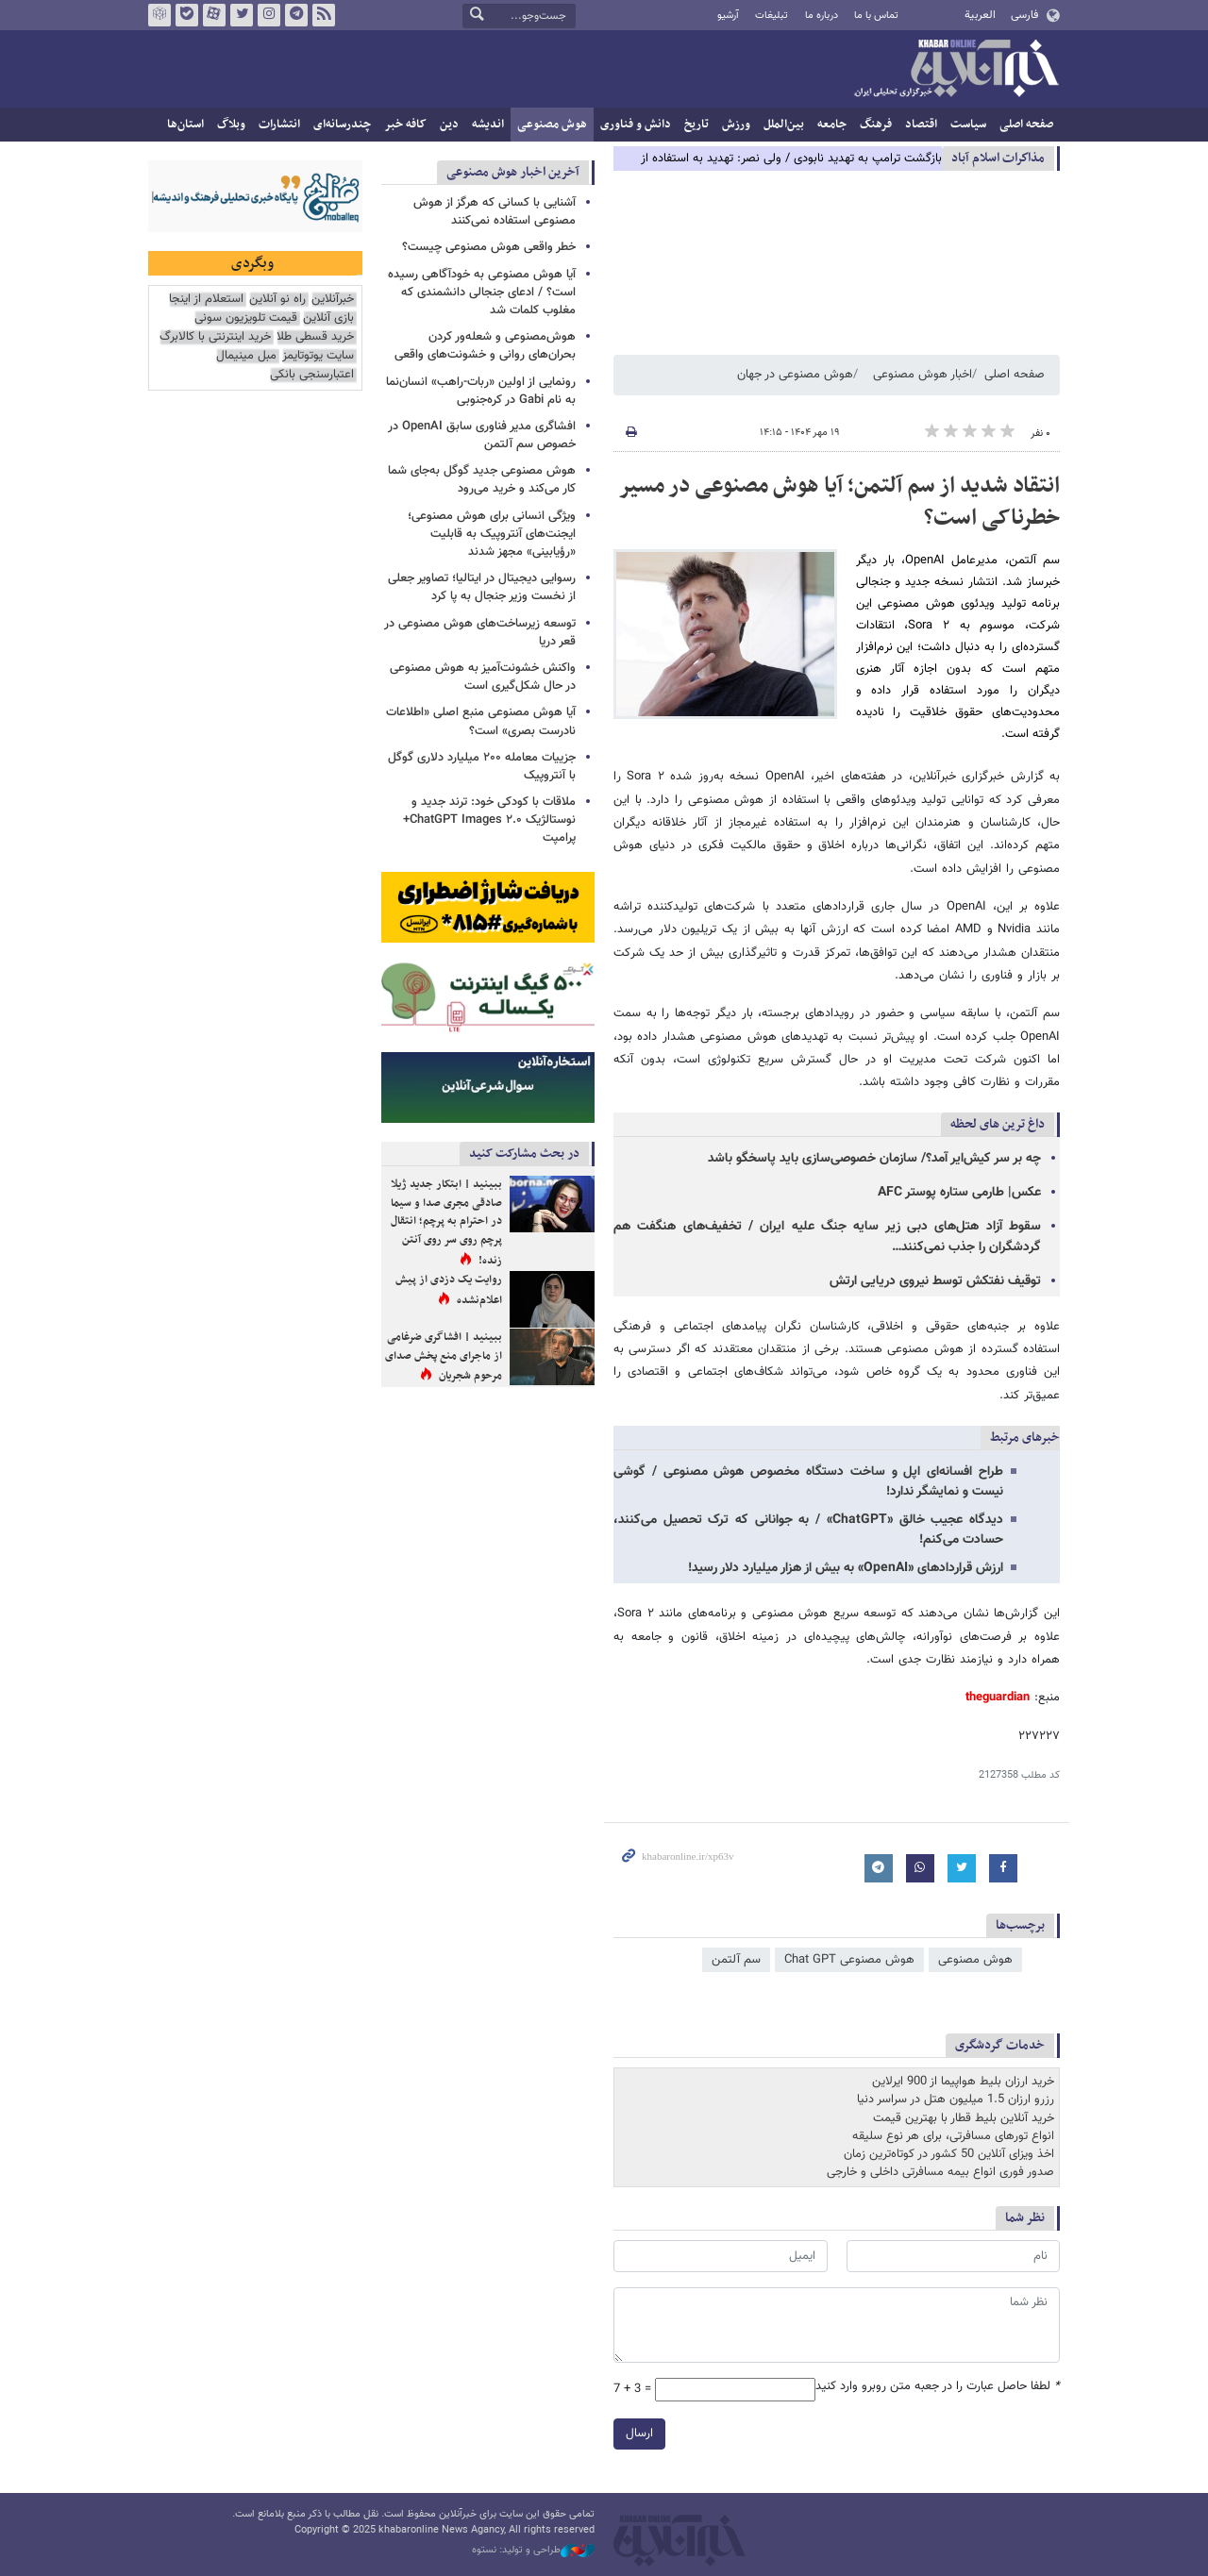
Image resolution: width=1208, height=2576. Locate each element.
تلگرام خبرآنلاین (296, 15)
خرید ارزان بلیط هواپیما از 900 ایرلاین (963, 2081)
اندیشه (488, 124)
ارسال (639, 2433)
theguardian (997, 1697)
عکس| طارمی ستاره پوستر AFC (959, 1192)
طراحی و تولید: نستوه (533, 2550)
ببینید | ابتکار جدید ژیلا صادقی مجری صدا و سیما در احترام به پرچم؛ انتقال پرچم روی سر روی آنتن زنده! (446, 1222)
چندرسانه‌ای (342, 124)
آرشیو (728, 16)
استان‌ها (185, 124)
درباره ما (821, 16)
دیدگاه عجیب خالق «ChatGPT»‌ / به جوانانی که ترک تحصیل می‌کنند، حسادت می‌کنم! (808, 1530)
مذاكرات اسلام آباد (998, 158)
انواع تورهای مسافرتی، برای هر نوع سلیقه (953, 2136)
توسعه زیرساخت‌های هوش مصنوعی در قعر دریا (480, 632)
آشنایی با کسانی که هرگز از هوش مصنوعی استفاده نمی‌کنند (494, 211)
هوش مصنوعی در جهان (795, 374)
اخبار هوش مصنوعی (922, 374)
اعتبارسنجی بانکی (312, 375)
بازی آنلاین (328, 318)
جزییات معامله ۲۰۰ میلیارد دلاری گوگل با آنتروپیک (482, 766)
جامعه (832, 124)
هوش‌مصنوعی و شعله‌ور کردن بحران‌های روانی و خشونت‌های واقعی (485, 345)
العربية (980, 15)
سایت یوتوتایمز (318, 356)
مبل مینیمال (246, 356)
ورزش (736, 124)
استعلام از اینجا (206, 300)
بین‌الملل (783, 124)
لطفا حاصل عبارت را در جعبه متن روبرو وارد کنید (937, 2387)
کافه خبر (405, 124)
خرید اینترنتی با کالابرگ (215, 337)
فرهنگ (876, 124)
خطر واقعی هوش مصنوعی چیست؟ (489, 247)
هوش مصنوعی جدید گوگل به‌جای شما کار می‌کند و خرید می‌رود (482, 479)
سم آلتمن (736, 1959)
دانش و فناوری (635, 124)
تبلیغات (771, 16)
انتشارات (279, 124)
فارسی (1024, 15)
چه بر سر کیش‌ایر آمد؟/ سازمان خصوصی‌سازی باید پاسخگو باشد (874, 1158)
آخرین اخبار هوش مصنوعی (512, 172)
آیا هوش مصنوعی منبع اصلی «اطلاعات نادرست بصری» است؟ (481, 721)
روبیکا (159, 15)
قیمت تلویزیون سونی (245, 318)
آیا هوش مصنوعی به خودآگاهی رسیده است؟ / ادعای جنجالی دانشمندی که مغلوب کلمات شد (482, 292)
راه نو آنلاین (277, 300)
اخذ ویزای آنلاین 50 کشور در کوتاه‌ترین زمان (949, 2154)
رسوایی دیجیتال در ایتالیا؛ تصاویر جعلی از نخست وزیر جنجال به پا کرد (482, 587)
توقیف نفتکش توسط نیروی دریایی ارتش (935, 1281)
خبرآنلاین (956, 70)
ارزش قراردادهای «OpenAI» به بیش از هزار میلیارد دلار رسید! (845, 1568)
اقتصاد (921, 124)
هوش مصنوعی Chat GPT (849, 1959)
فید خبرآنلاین (323, 15)
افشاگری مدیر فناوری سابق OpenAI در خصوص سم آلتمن (482, 435)
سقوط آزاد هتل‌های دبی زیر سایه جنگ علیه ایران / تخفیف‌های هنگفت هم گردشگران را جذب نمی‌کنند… (827, 1236)
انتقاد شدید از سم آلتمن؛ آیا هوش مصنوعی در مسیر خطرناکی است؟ (839, 502)
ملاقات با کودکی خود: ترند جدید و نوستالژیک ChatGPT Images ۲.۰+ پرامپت (489, 820)
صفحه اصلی (1026, 124)
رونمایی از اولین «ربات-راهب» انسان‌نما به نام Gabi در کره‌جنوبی (481, 391)
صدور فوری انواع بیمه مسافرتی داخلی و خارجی (940, 2172)
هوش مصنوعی (552, 124)
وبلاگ (231, 124)
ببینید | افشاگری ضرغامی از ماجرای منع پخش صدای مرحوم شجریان (443, 1356)
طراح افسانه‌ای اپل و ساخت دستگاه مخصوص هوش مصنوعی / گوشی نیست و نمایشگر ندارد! (808, 1482)
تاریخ (696, 124)
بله (186, 15)
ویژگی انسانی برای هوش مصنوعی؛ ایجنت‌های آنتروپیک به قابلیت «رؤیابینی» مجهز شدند (492, 534)
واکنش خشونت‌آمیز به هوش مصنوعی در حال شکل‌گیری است (483, 677)
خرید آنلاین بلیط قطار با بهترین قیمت (963, 2118)
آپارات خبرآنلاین (214, 15)
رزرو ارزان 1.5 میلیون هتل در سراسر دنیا (955, 2099)
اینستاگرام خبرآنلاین (269, 15)
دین (449, 124)
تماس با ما (876, 16)
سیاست (968, 124)
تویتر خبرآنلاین (241, 15)
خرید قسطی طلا (315, 337)
